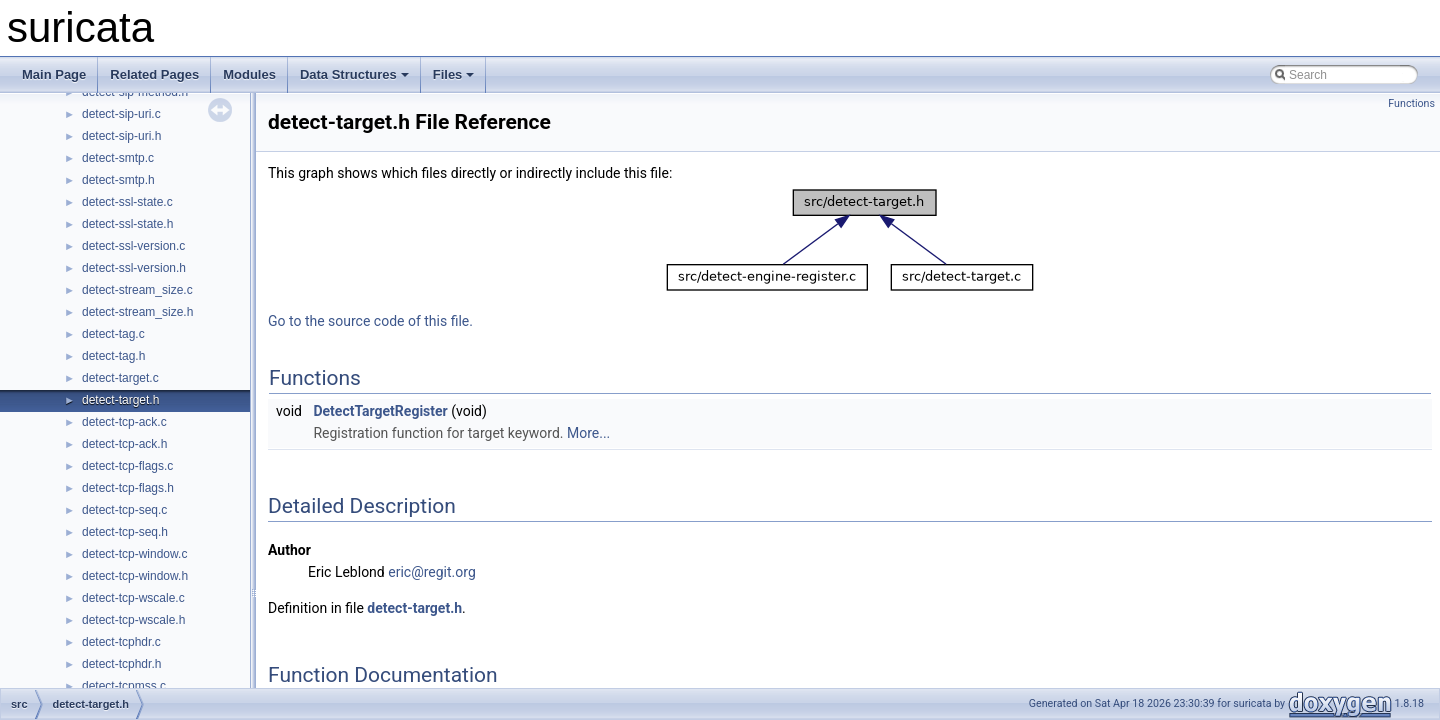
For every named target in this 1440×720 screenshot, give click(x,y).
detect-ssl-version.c (133, 246)
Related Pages (154, 74)
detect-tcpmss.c (124, 686)
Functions (1411, 103)
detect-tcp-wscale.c (133, 598)
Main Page (54, 74)
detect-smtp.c (118, 158)
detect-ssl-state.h (127, 224)
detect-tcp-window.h (135, 576)
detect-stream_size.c (137, 290)
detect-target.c (120, 378)
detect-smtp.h (118, 180)
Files (454, 74)
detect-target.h (120, 400)
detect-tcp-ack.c (124, 422)
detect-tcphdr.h (121, 664)
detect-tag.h (113, 356)
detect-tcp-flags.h (128, 488)
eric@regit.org (432, 572)
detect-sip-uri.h (121, 136)
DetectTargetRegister (380, 411)
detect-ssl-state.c (127, 202)
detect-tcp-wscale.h (133, 620)
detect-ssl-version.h (134, 268)
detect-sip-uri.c (121, 114)
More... (588, 433)
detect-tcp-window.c (134, 554)
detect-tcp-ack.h (124, 444)
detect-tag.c (113, 334)
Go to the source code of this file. (370, 321)
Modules (249, 74)
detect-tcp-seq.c (124, 510)
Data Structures (354, 74)
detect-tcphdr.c (121, 642)
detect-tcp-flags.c (127, 466)
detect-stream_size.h (137, 312)
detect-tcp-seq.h (125, 532)
